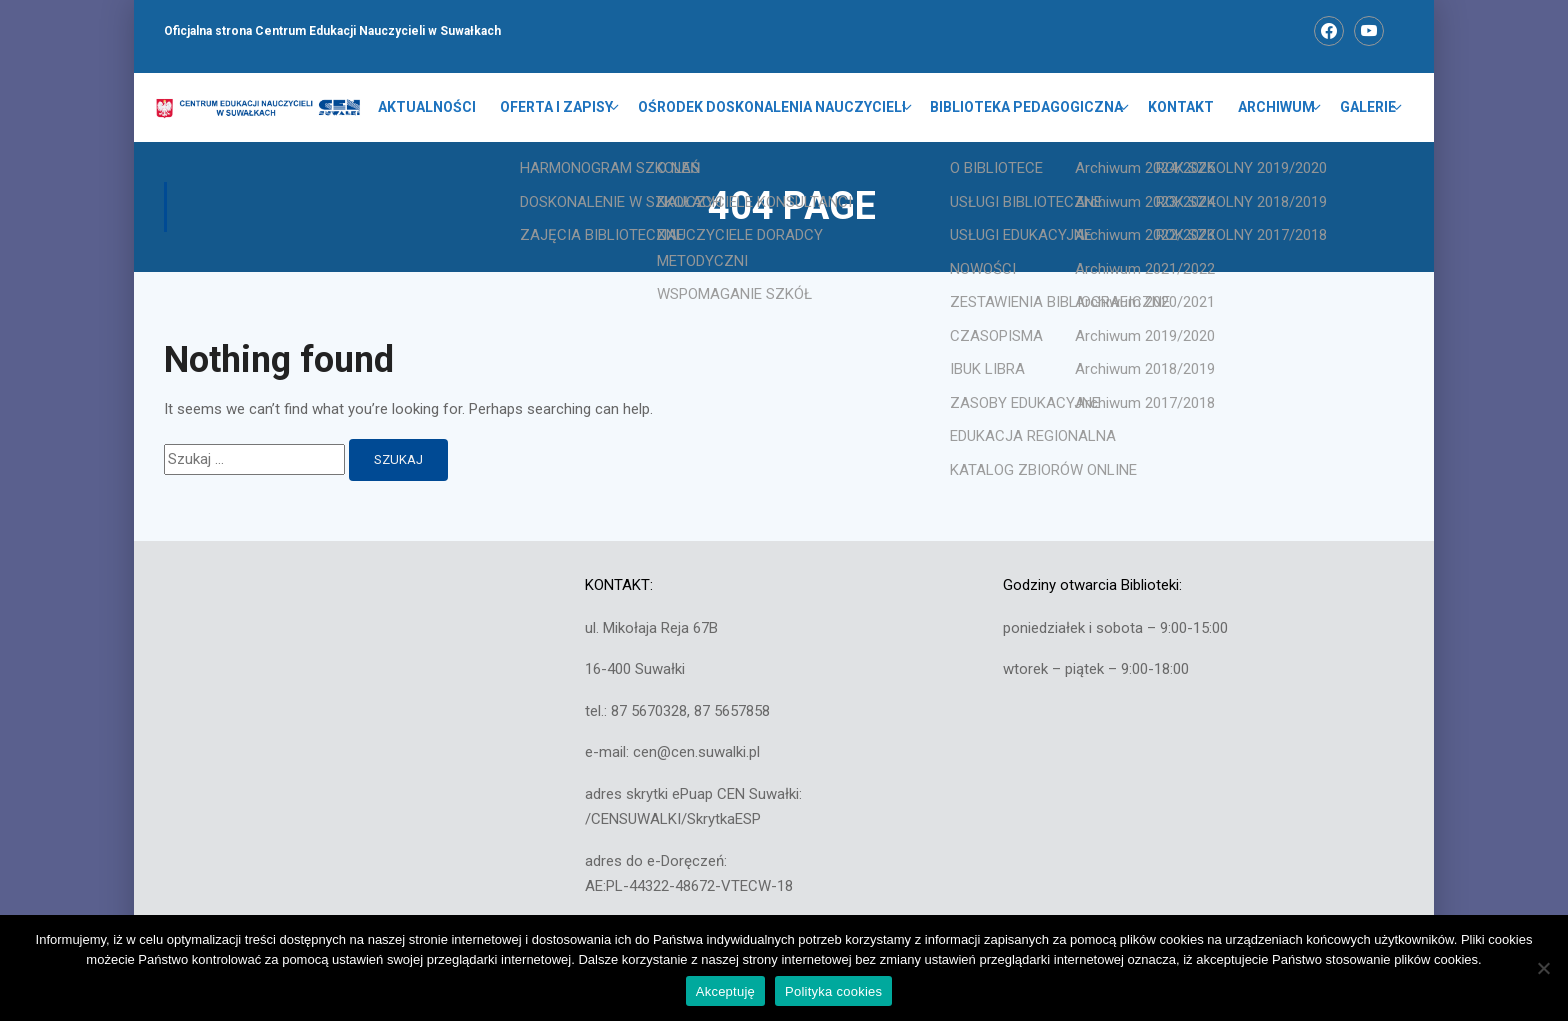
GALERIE (1368, 108)
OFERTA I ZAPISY (559, 108)
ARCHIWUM (1277, 108)
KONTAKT (1182, 108)
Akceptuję (725, 991)
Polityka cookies (833, 991)
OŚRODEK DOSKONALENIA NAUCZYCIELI (774, 108)
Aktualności (430, 108)
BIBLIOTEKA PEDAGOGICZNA (1028, 108)
